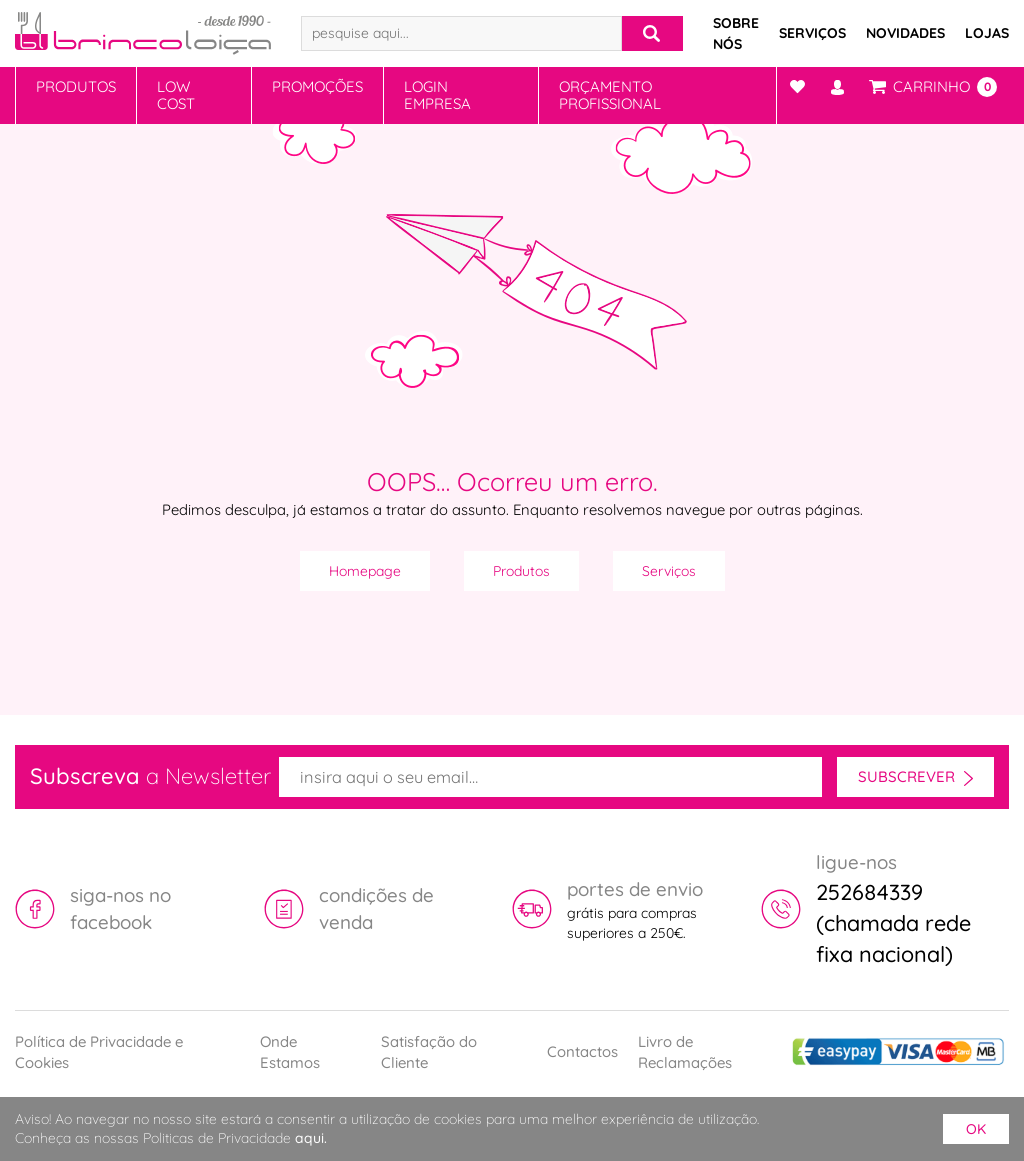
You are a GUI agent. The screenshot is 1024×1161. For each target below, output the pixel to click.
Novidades (905, 33)
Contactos (582, 1051)
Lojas (987, 33)
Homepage (365, 571)
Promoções (317, 86)
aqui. (311, 1138)
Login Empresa (437, 95)
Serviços (812, 33)
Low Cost (176, 95)
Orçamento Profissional (610, 95)
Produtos (76, 86)
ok (976, 1129)
